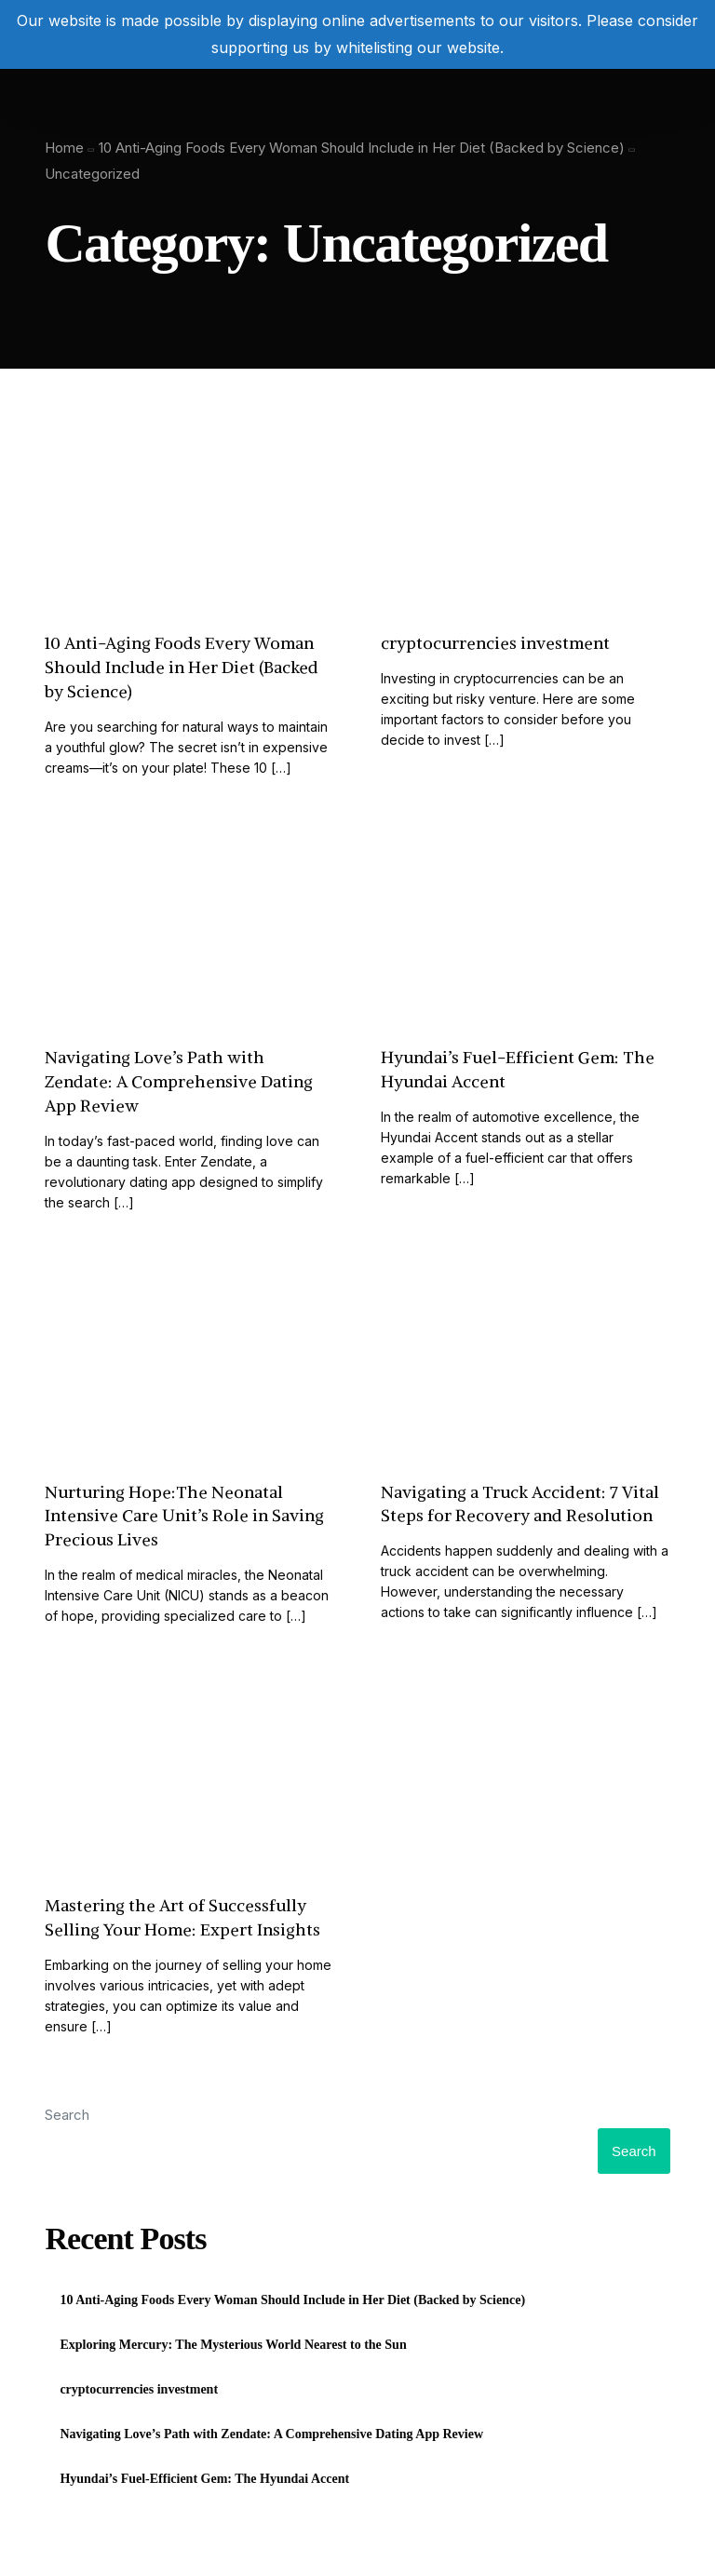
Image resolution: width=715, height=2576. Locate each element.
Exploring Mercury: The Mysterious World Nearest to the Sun (233, 2345)
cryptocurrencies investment (139, 2389)
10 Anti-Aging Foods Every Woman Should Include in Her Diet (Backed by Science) (292, 2300)
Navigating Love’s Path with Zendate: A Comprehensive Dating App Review (271, 2434)
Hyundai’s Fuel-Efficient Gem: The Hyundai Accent (204, 2479)
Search (67, 2115)
